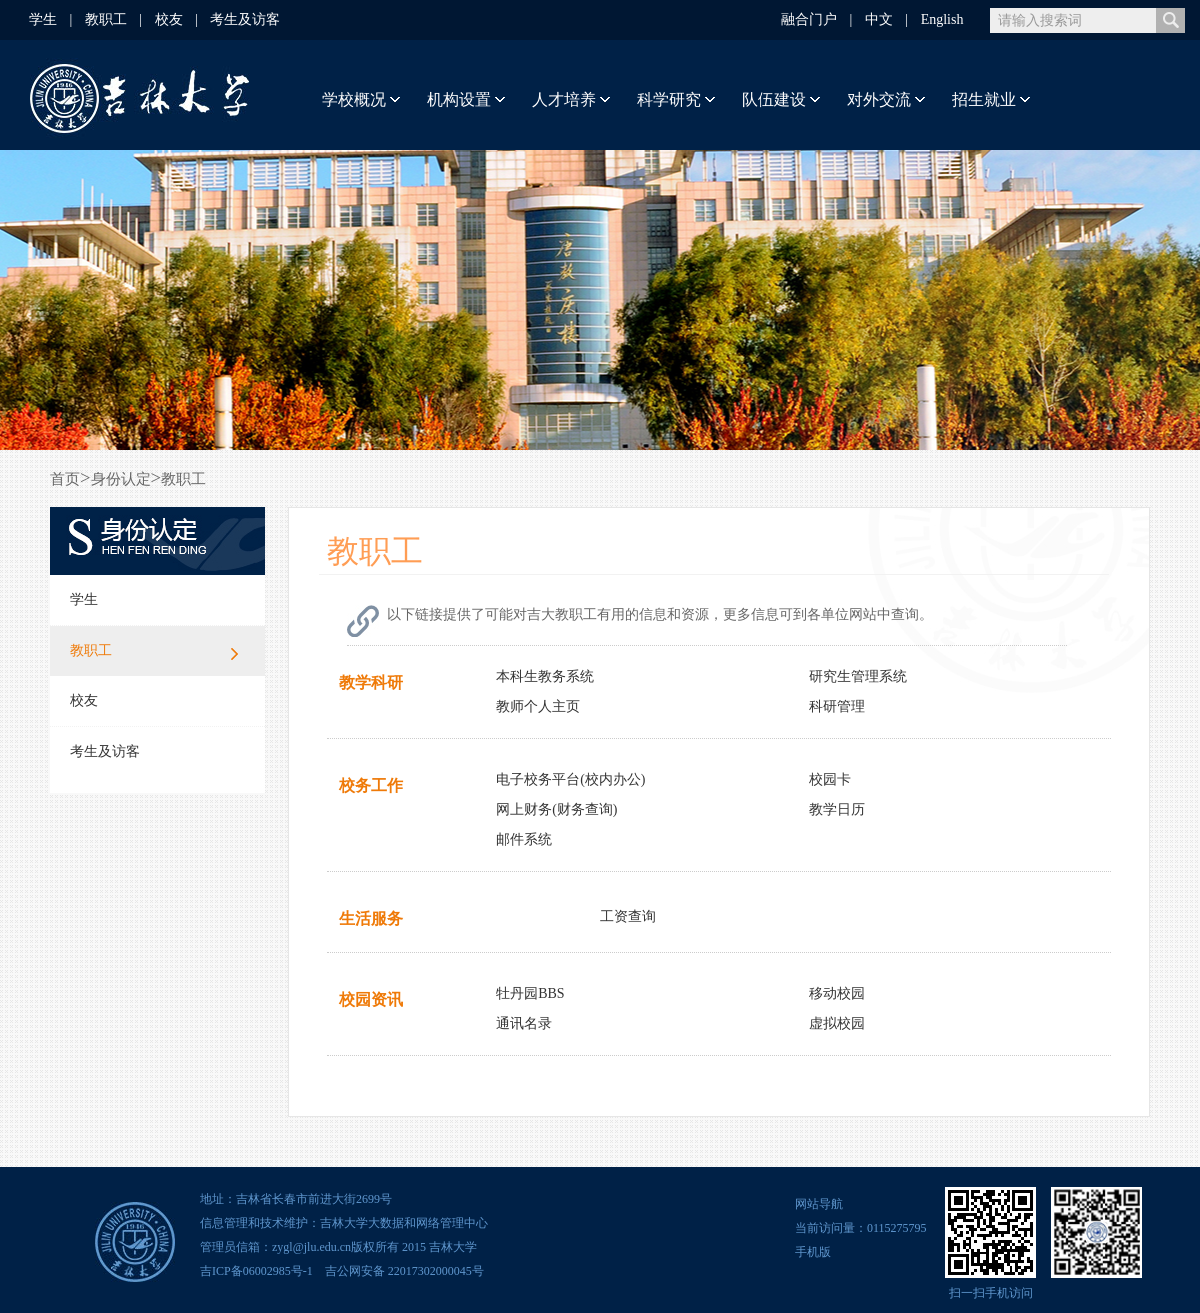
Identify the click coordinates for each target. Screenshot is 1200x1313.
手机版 (813, 1252)
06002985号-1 (278, 1271)
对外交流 (879, 99)
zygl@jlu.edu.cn (311, 1247)
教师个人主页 (538, 706)
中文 (879, 19)
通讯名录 (524, 1023)
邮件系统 (524, 839)
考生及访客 (245, 19)
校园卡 (830, 779)
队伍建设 (774, 99)
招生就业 (984, 99)
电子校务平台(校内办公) (570, 779)
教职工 (106, 19)
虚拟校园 (837, 1023)
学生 (43, 19)
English (942, 19)
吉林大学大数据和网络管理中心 (404, 1223)
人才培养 (564, 99)
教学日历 (837, 809)
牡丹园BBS (530, 993)
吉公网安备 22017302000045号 (401, 1271)
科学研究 (669, 99)
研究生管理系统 (858, 676)
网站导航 (819, 1204)
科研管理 (837, 706)
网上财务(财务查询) (556, 809)
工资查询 (628, 916)
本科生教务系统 (545, 676)
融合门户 (809, 19)
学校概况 (354, 99)
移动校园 (837, 993)
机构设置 (459, 99)
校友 (169, 19)
